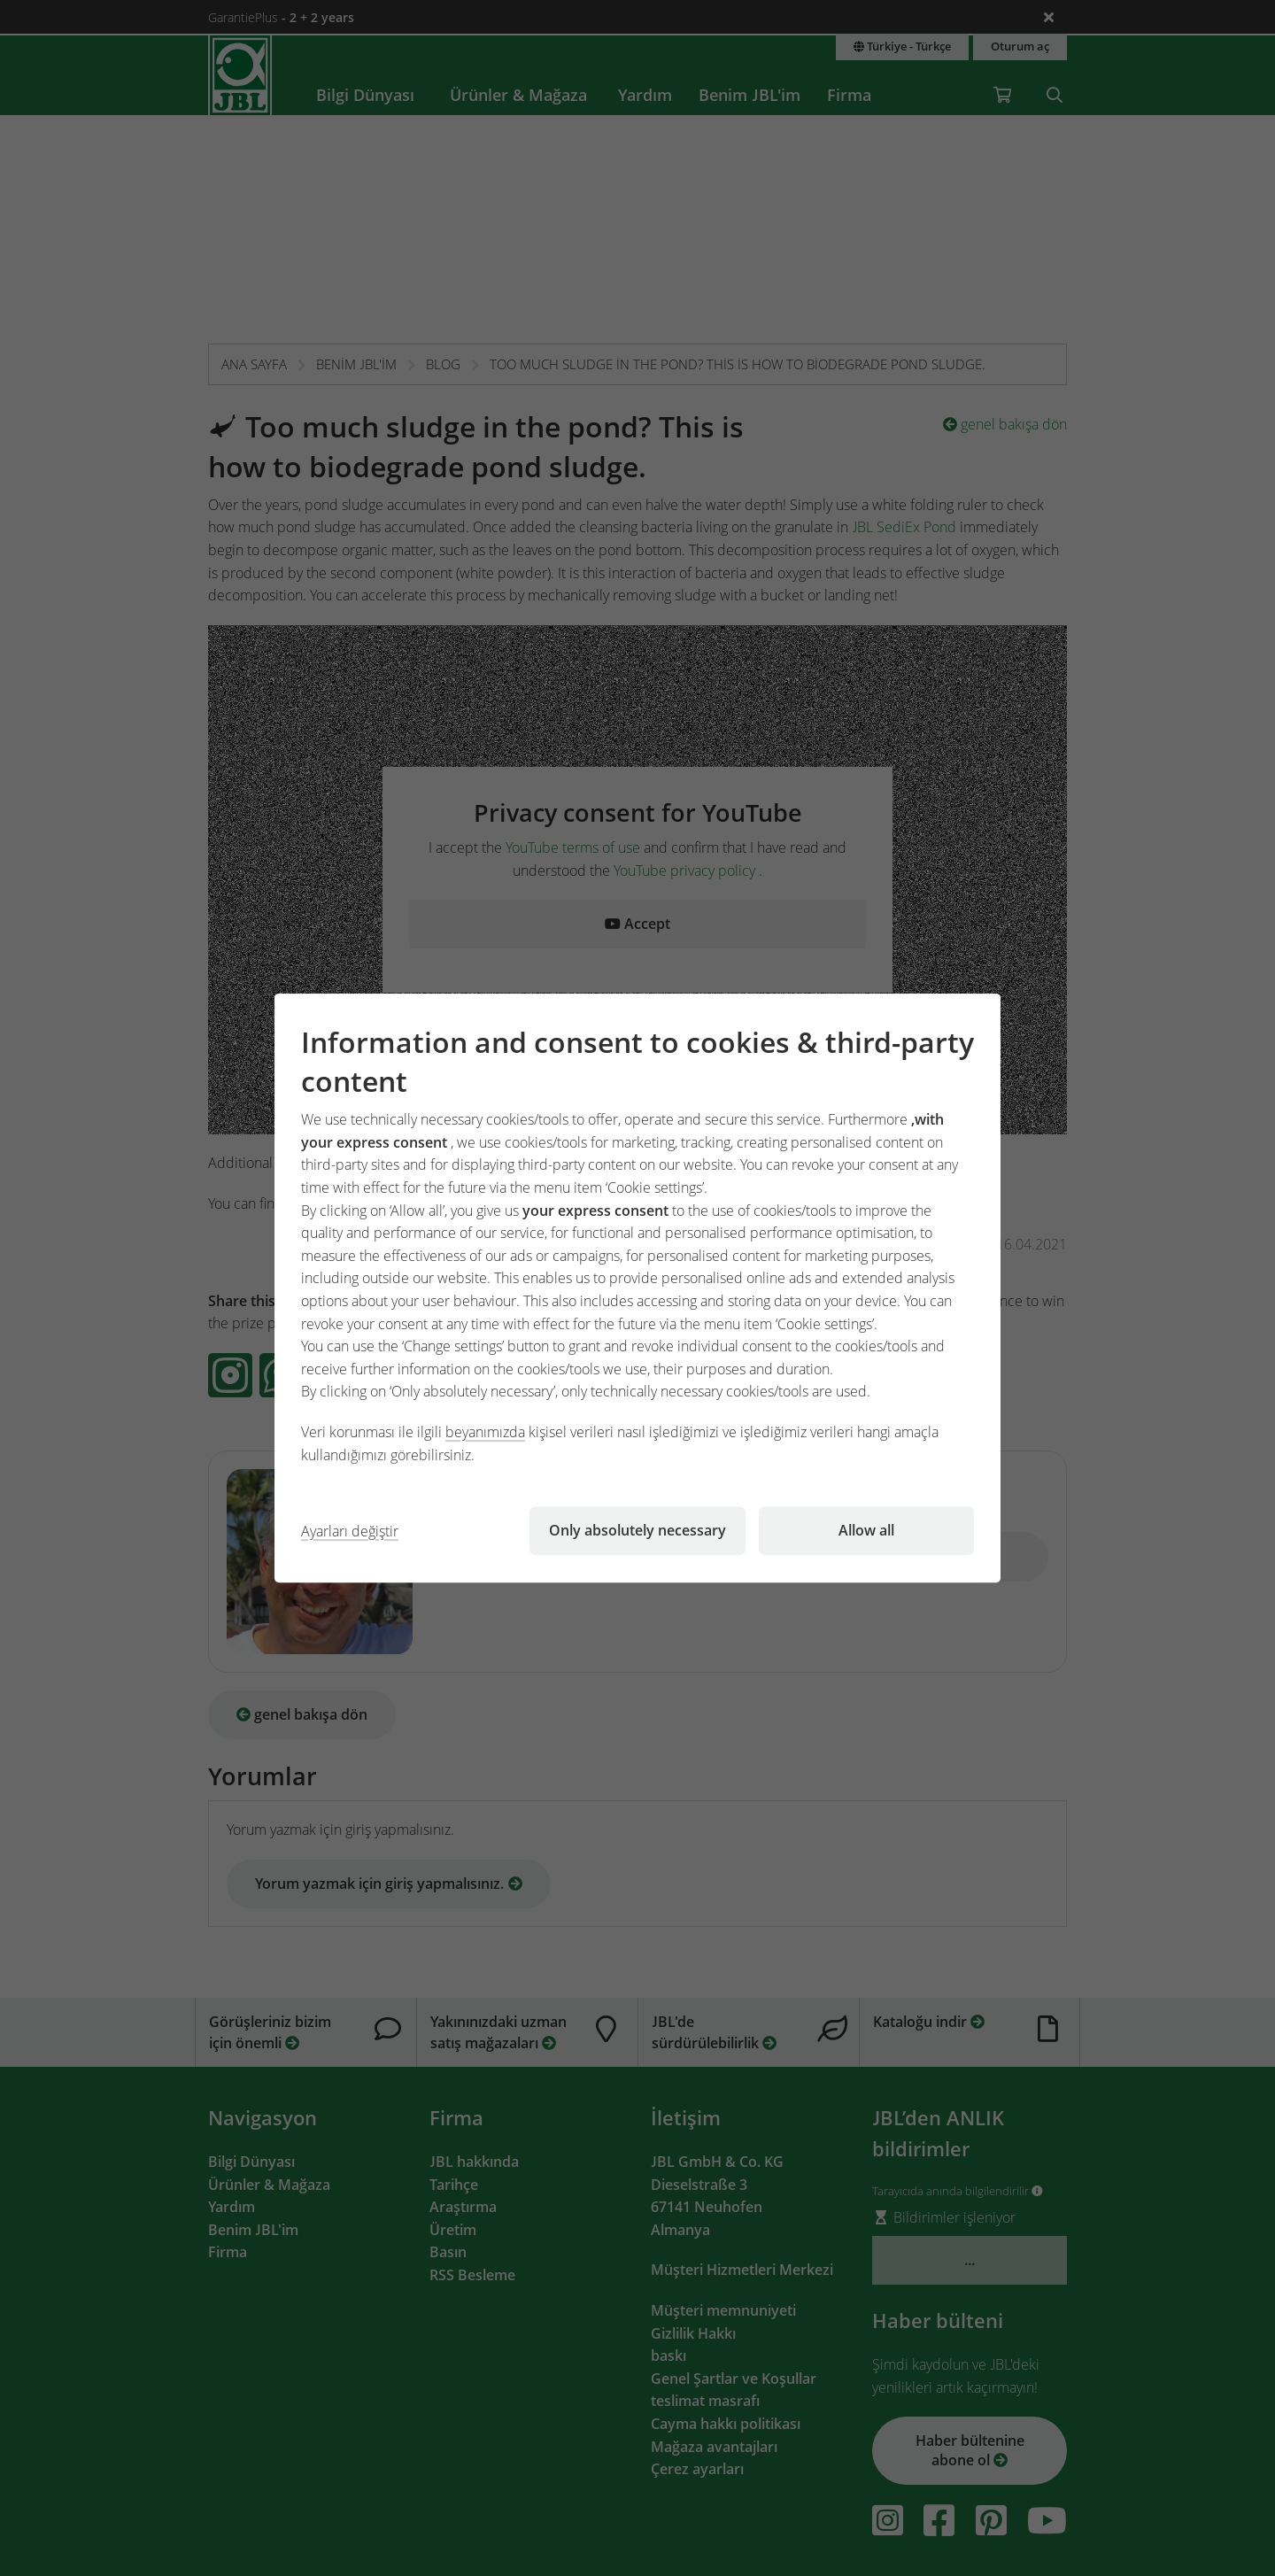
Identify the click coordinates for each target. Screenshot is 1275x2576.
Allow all (866, 1530)
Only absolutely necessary (637, 1530)
